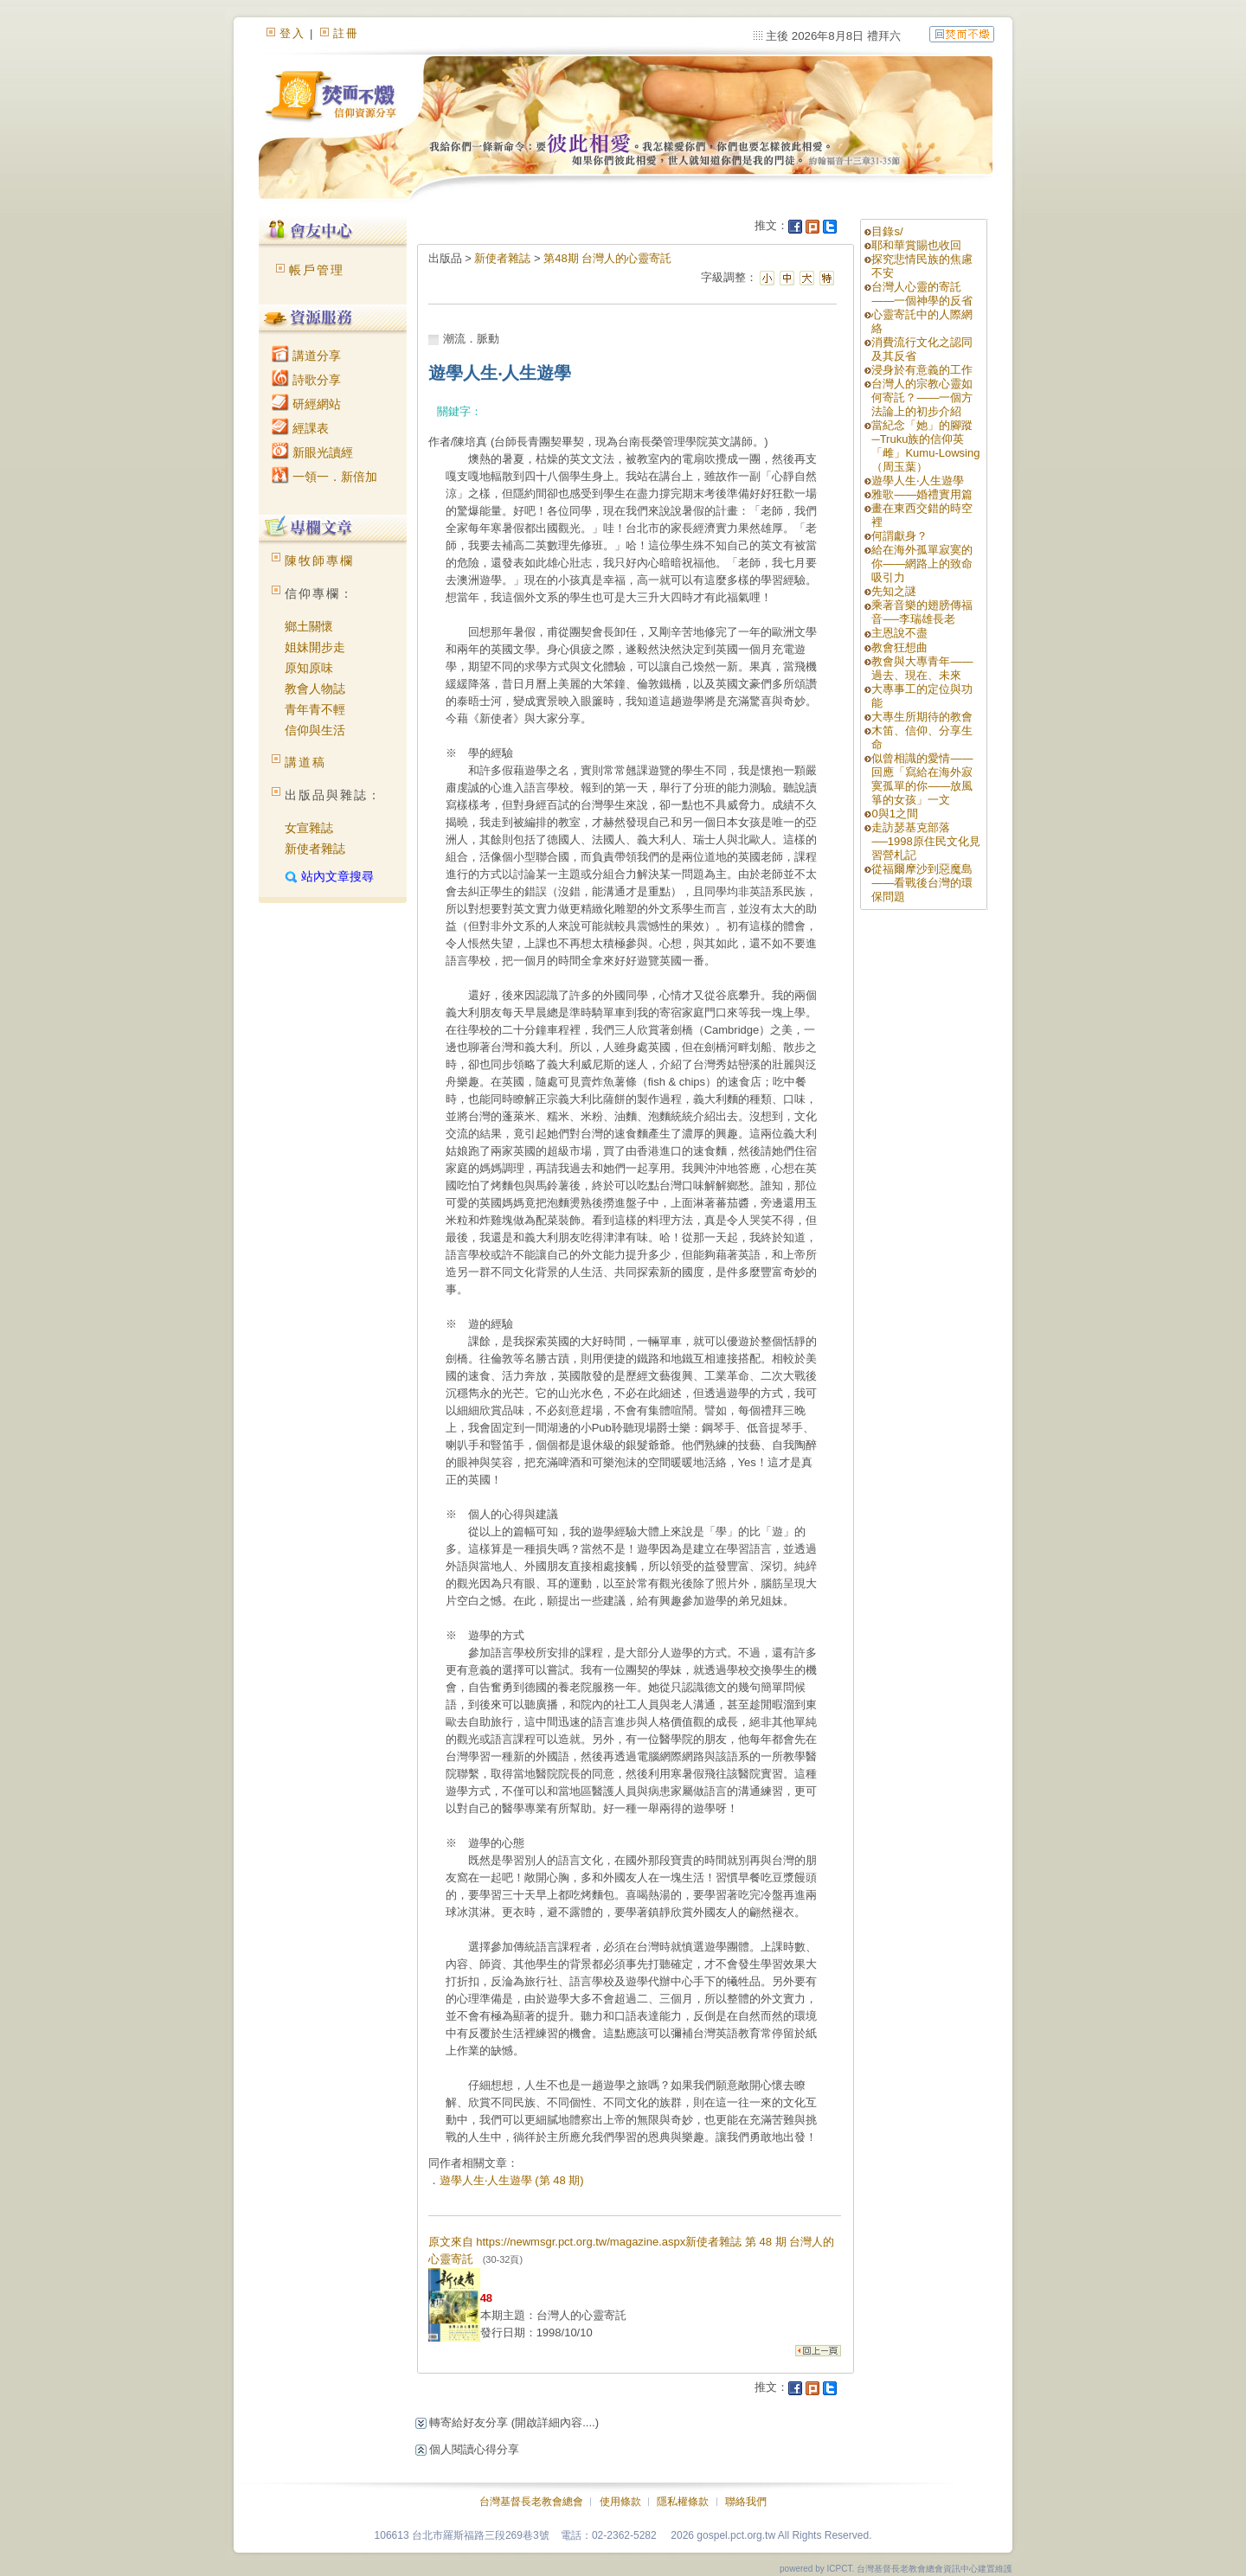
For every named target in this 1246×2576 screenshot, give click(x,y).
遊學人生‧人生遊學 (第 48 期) (512, 2180)
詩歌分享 (306, 380)
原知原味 (309, 668)
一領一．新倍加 (324, 477)
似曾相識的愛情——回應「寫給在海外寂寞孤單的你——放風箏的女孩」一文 (922, 779)
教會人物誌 (315, 688)
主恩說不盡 (899, 632)
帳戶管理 (316, 270)
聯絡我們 (746, 2502)
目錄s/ (886, 231)
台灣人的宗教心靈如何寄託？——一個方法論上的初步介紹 (922, 397)
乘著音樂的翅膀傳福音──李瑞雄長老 (922, 612)
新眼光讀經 (312, 452)
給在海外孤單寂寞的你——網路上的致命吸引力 (922, 563)
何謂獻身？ (899, 535)
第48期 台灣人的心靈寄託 (607, 258)
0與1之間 (894, 813)
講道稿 (305, 762)
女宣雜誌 (309, 828)
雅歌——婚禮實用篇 (922, 494)
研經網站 (306, 404)
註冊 (346, 33)
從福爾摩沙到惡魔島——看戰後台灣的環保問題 (922, 882)
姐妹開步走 (315, 647)
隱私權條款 (683, 2502)
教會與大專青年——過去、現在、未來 (922, 668)
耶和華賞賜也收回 (916, 245)
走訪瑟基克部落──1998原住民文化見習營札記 (925, 841)
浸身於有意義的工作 (922, 369)
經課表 (300, 428)
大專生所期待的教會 (927, 716)
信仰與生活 (315, 730)
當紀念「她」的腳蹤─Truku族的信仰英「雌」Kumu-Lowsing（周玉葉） (925, 446)
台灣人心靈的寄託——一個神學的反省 (922, 293)
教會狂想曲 (899, 647)
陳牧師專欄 (319, 560)
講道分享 (306, 355)
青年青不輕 (315, 709)
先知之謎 (893, 591)
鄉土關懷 (309, 626)
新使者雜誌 (315, 848)
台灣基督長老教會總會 (531, 2502)
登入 (292, 33)
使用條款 (620, 2502)
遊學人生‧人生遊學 (917, 480)
